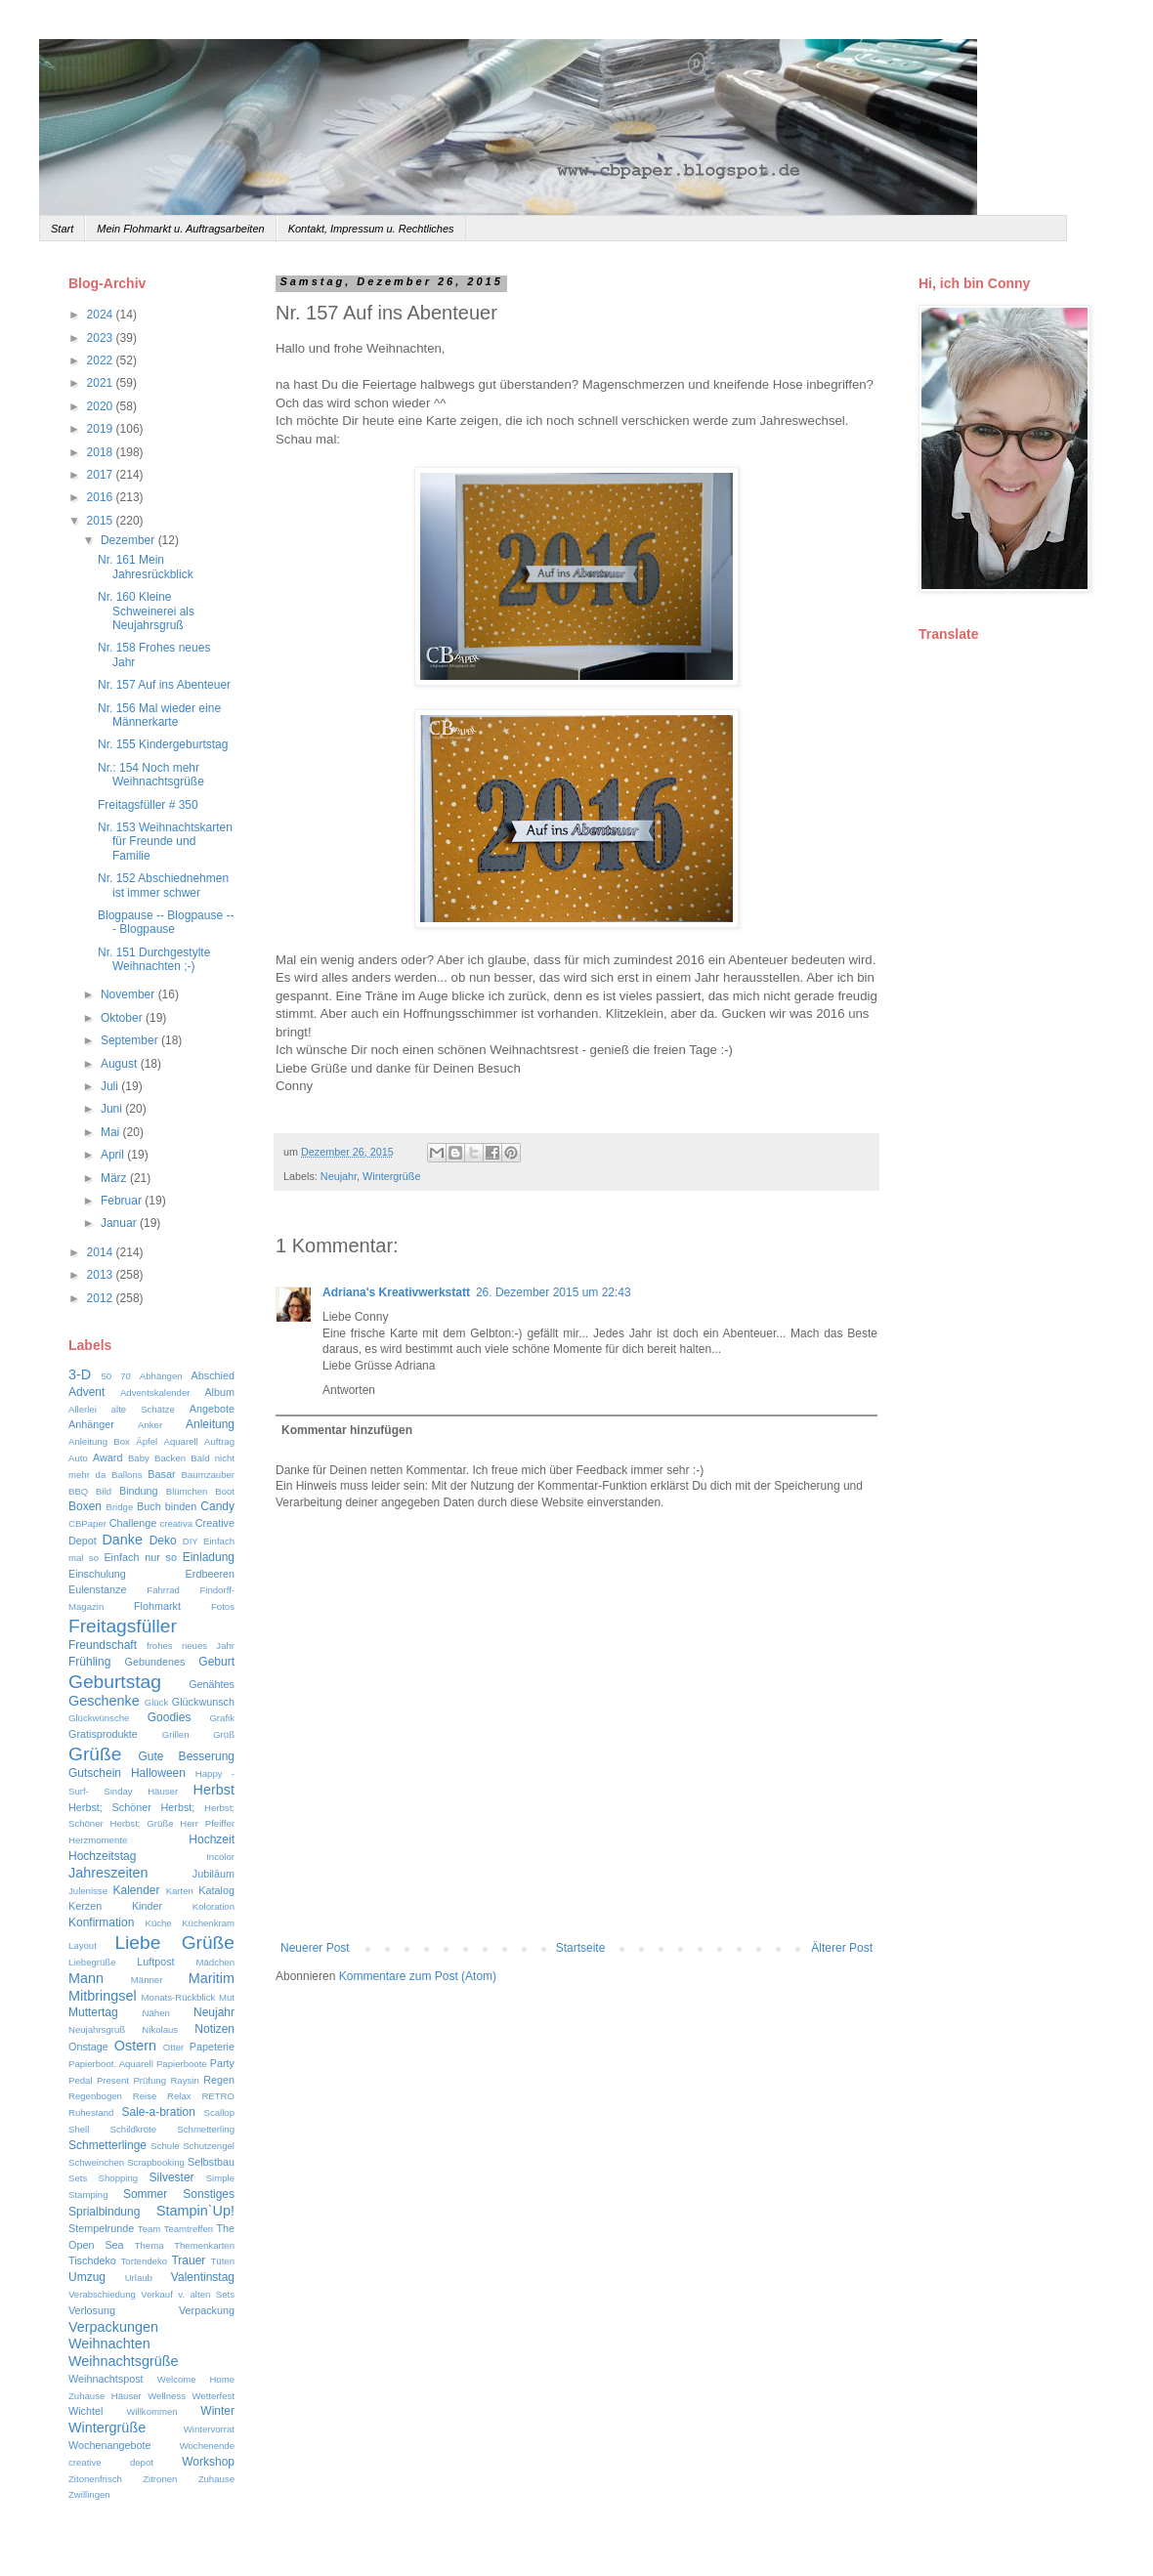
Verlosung (91, 2310)
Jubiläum (213, 1873)
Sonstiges (209, 2194)
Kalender (135, 1890)
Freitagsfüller (122, 1626)
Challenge (133, 1523)
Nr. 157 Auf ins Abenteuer (164, 685)
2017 (101, 475)
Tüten (222, 2261)
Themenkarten (204, 2245)
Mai (112, 1132)
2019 (101, 429)
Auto (78, 1458)
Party (222, 2063)
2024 (101, 314)
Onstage (88, 2046)
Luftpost (155, 1961)
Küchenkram (208, 1923)
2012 (101, 1298)
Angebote (212, 1409)
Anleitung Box (99, 1441)
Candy (217, 1506)
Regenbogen (95, 2095)
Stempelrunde (101, 2228)
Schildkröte (133, 2129)
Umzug (87, 2277)
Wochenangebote (109, 2445)
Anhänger (91, 1424)
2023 (101, 338)
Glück (157, 1702)
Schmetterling (206, 2129)
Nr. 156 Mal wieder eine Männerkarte (159, 715)
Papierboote (181, 2063)
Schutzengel (209, 2145)
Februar (123, 1200)
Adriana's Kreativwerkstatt (396, 1292)
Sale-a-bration (157, 2112)
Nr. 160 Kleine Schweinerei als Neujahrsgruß (146, 611)
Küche (158, 1923)
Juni (113, 1109)
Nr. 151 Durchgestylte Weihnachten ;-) (154, 959)
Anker (150, 1424)
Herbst (214, 1789)
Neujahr (338, 1176)
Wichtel (85, 2411)
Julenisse (87, 1890)
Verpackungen (113, 2327)
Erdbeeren (210, 1574)
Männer (147, 1979)
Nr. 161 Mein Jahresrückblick (145, 566)
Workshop (208, 2462)
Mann (86, 1978)
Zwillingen (89, 2494)
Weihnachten (109, 2343)
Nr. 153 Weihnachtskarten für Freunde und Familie (165, 842)
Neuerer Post (315, 1948)
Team (149, 2228)
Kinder (147, 1906)
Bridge (120, 1506)
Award (107, 1457)
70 (125, 1376)
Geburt (216, 1661)
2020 (101, 406)
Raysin (184, 2080)
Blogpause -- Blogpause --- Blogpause (166, 922)
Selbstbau (211, 2162)
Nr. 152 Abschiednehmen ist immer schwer (163, 885)
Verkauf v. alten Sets (188, 2294)
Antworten (348, 1390)
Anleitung (210, 1424)
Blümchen (187, 1491)
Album (219, 1392)
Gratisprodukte (103, 1734)
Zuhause (216, 2478)
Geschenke (104, 1701)
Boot (225, 1491)
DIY (190, 1541)
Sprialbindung (104, 2211)
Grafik (222, 1717)
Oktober (123, 1018)
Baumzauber (208, 1474)
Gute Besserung (187, 1756)
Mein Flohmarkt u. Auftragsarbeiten (180, 228)
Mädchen (215, 1962)
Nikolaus (160, 2029)
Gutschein (94, 1773)
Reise (145, 2095)
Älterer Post (842, 1948)
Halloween (158, 1773)
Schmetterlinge (107, 2145)
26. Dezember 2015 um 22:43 (553, 1292)
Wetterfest (213, 2395)
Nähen (156, 2012)
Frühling (89, 1661)
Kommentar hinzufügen (346, 1430)
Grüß (224, 1734)
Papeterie (212, 2046)
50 (107, 1376)
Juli (111, 1086)
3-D (79, 1374)
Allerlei (82, 1409)
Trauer (188, 2260)
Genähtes (212, 1684)
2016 (101, 497)
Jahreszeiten (108, 1872)
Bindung (138, 1491)
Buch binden (166, 1506)
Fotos (223, 1606)
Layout (82, 1945)
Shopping (119, 2178)
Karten (179, 1890)
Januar (120, 1223)
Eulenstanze (97, 1589)
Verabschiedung (102, 2294)
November (129, 994)
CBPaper (87, 1523)
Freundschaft (102, 1645)
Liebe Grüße (174, 1942)
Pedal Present (98, 2080)
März (115, 1178)
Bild (103, 1491)
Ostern (135, 2045)
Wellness (167, 2395)
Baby (138, 1458)
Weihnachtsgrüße (123, 2361)
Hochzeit (212, 1839)
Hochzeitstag (102, 1856)
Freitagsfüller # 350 (148, 805)
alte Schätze (143, 1409)
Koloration (213, 1906)
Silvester (171, 2177)
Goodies (170, 1717)
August (121, 1064)
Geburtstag (114, 1681)
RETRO (218, 2095)
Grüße (94, 1754)
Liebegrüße (92, 1962)
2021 (101, 383)
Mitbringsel (102, 1996)
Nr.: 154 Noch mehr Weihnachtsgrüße (151, 774)
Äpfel (146, 1441)
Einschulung (97, 1574)
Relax (179, 2095)
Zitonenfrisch (95, 2478)
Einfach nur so (140, 1557)
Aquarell (181, 1441)
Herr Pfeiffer (207, 1823)
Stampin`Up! (195, 2210)
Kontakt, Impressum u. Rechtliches (371, 228)
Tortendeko (144, 2261)
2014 (101, 1252)
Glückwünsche (98, 1717)
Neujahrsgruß (96, 2029)
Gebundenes (155, 1662)
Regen (219, 2080)
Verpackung (207, 2310)
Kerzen (85, 1906)
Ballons (126, 1474)
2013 (101, 1275)
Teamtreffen (188, 2228)
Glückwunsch (203, 1702)
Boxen (85, 1506)
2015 (101, 521)
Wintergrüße (391, 1176)
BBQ (78, 1491)
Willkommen (151, 2411)
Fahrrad (163, 1589)
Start (62, 228)
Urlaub (138, 2277)
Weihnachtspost (106, 2379)
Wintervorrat (209, 2429)
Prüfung (149, 2080)
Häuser (163, 1791)
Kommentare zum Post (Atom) (417, 1976)
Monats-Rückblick (179, 1997)
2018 (101, 452)
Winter (217, 2411)
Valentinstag (203, 2277)
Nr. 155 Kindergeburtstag (163, 744)
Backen (170, 1458)
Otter (173, 2047)
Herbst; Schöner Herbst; (131, 1807)
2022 (101, 360)
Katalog (216, 1890)
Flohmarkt (157, 1606)
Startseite (581, 1948)
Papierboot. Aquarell (110, 2063)
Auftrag (219, 1441)
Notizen (214, 2029)
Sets (77, 2178)
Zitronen (160, 2478)
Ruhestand (90, 2112)
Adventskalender (155, 1392)
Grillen (176, 1734)
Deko (163, 1540)
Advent (86, 1392)
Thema (149, 2245)
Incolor (220, 1856)
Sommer (145, 2194)
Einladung (209, 1557)
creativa (175, 1523)
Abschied (213, 1375)
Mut (227, 1997)
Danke (122, 1539)
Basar (161, 1474)
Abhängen (161, 1376)
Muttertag (93, 2012)
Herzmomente (97, 1840)
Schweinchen (96, 2162)
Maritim (212, 1978)
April (114, 1154)
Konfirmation (101, 1922)
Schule (164, 2145)
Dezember (129, 540)
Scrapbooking (156, 2162)
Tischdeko (92, 2260)
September (131, 1040)
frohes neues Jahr (191, 1645)
